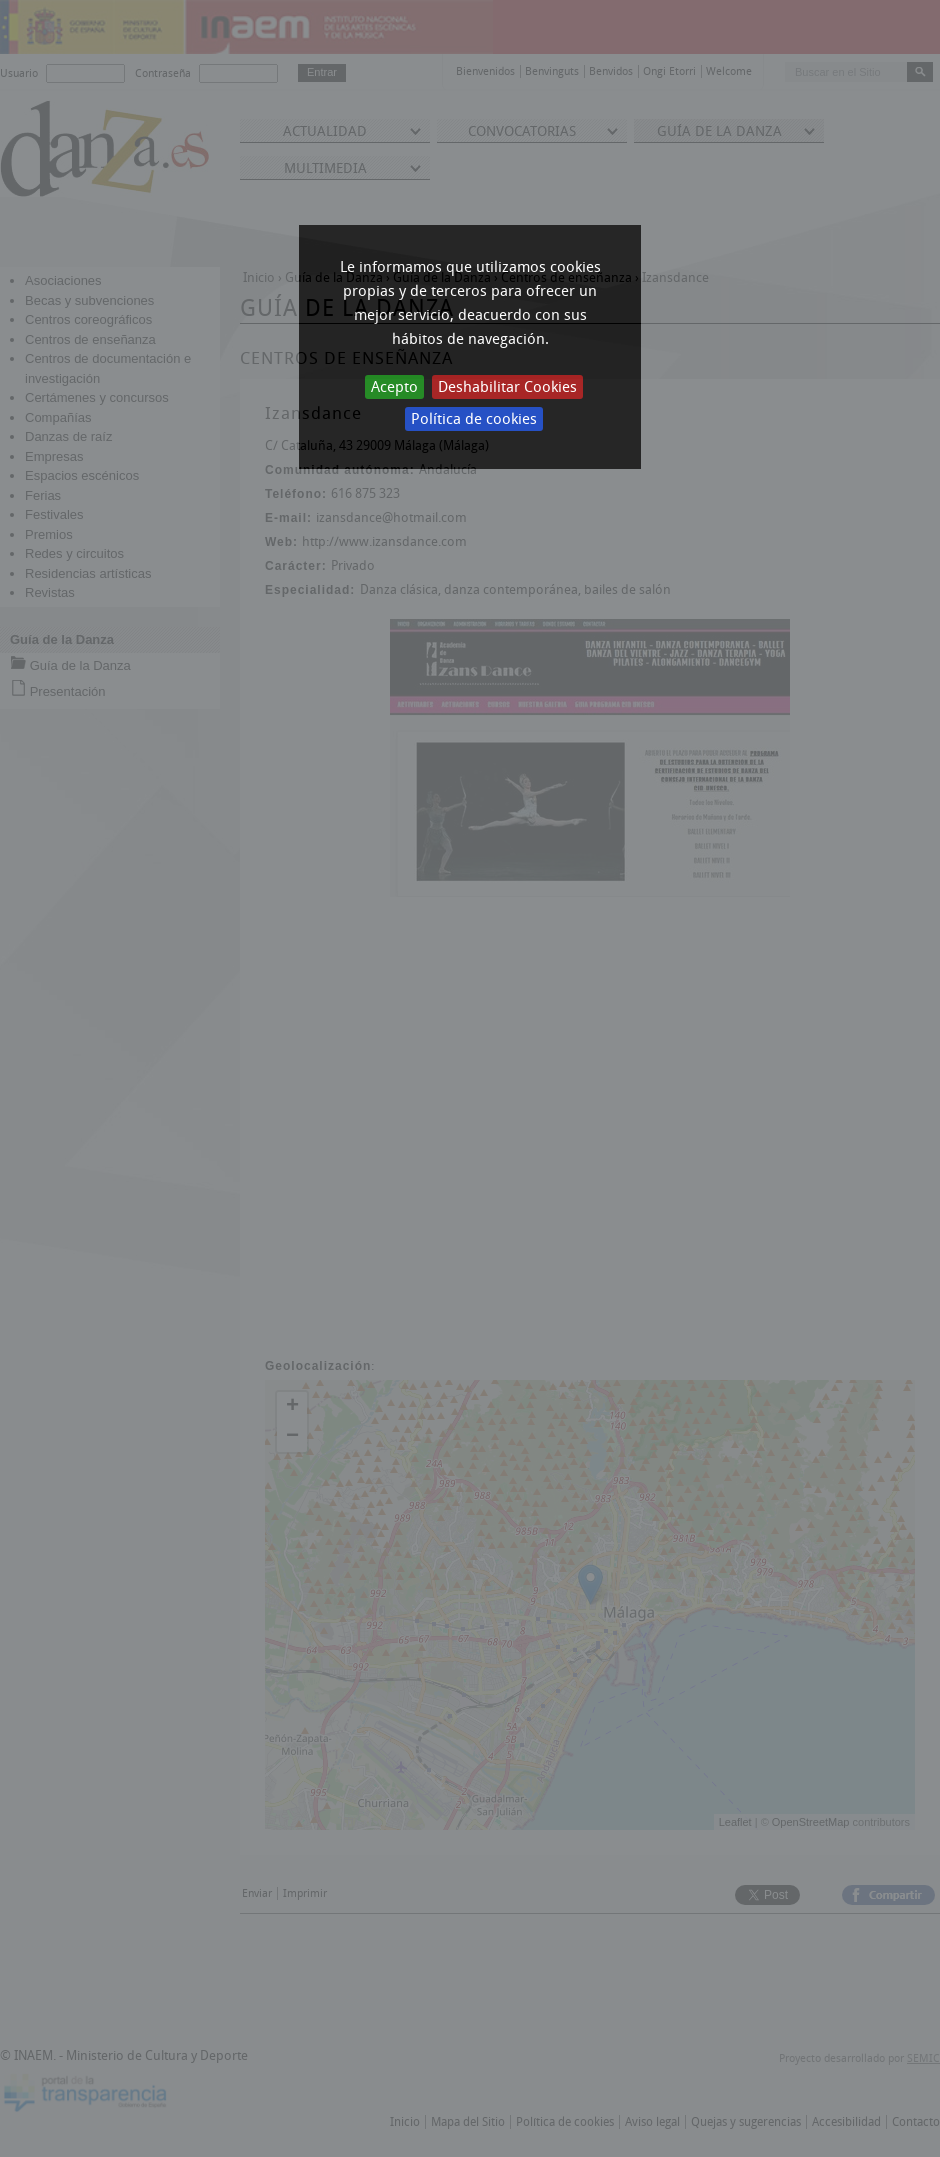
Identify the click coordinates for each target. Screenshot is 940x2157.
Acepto (394, 387)
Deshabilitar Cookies (507, 387)
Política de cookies (474, 419)
